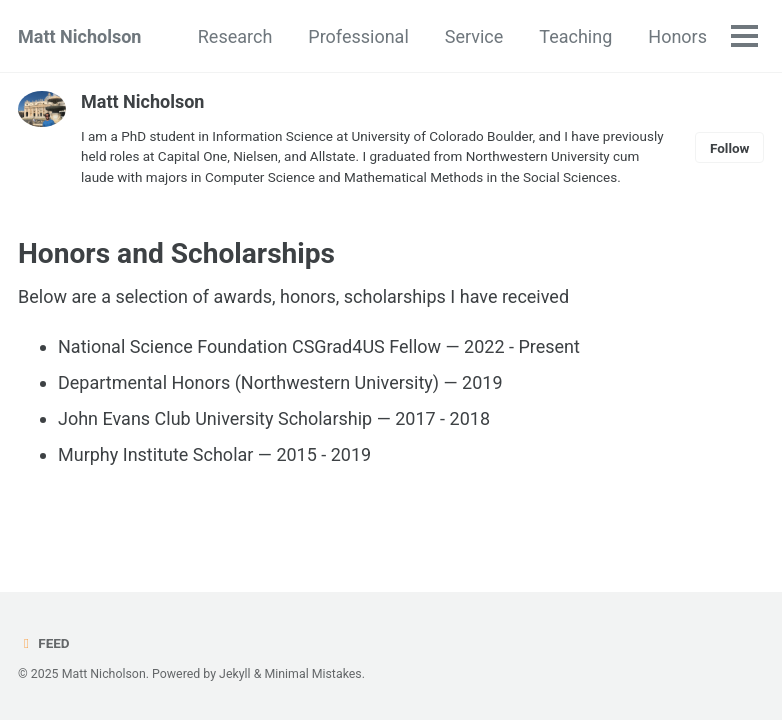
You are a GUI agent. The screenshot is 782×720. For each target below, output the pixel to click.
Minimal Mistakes (312, 674)
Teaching (575, 36)
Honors (677, 36)
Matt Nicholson (79, 36)
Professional (358, 36)
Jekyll (235, 674)
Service (474, 36)
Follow (730, 148)
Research (235, 36)
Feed (44, 643)
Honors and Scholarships (176, 253)
